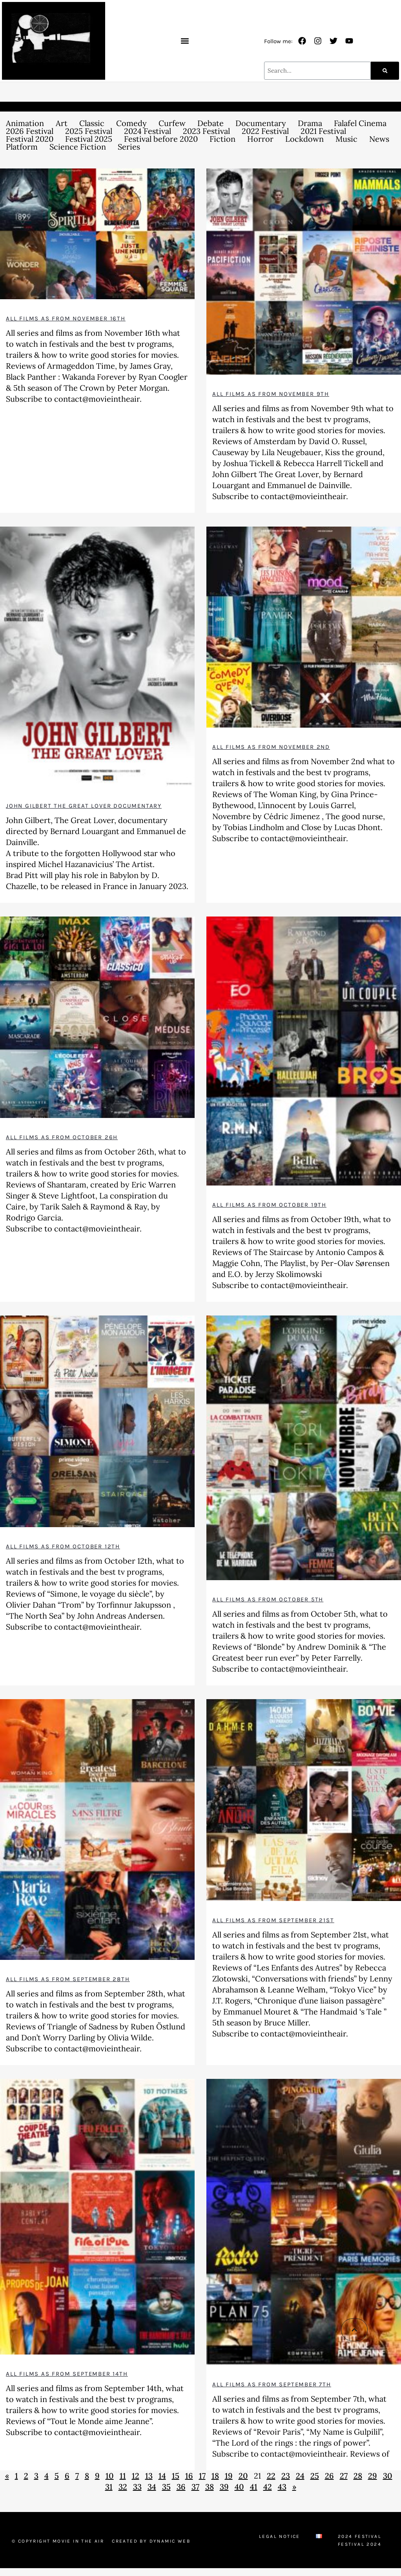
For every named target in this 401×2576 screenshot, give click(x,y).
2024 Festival (147, 131)
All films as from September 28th (68, 1979)
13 (149, 2476)
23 (285, 2476)
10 (110, 2476)
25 (314, 2476)
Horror (260, 139)
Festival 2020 (29, 139)
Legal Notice (279, 2536)
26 (329, 2476)
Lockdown (304, 139)
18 (215, 2476)
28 (358, 2476)
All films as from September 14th (67, 2373)
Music (346, 139)
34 (152, 2487)
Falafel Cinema (360, 123)
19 (229, 2476)
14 (162, 2476)
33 (137, 2487)
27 (344, 2476)
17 (202, 2476)
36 (181, 2487)
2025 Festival (88, 131)
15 (175, 2476)
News (379, 139)
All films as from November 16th (66, 318)
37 (195, 2487)
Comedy (131, 123)
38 (209, 2487)
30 (387, 2476)
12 (135, 2476)
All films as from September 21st (273, 1920)
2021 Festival (323, 131)
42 (267, 2487)
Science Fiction (77, 147)
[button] (184, 40)
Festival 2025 (88, 139)
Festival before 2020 (161, 139)
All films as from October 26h (62, 1137)
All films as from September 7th (271, 2384)
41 (253, 2487)
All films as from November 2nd (271, 746)
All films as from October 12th (63, 1546)
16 (189, 2476)
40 (239, 2487)
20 (243, 2476)
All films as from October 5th (267, 1599)
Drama (310, 123)
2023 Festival (206, 131)
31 (109, 2487)
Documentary (260, 123)
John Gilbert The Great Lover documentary (84, 805)
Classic (91, 123)
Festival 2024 (359, 2544)
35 (166, 2487)
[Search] (385, 71)
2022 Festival (265, 131)
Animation (25, 123)
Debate (210, 123)
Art (61, 123)
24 (300, 2476)
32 (122, 2487)
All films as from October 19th (269, 1204)
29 (372, 2476)
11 (123, 2476)
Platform (22, 147)
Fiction (222, 139)
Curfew (172, 123)
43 (282, 2487)
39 (224, 2487)
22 (271, 2476)
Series (129, 147)
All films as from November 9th (270, 393)
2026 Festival (29, 131)
